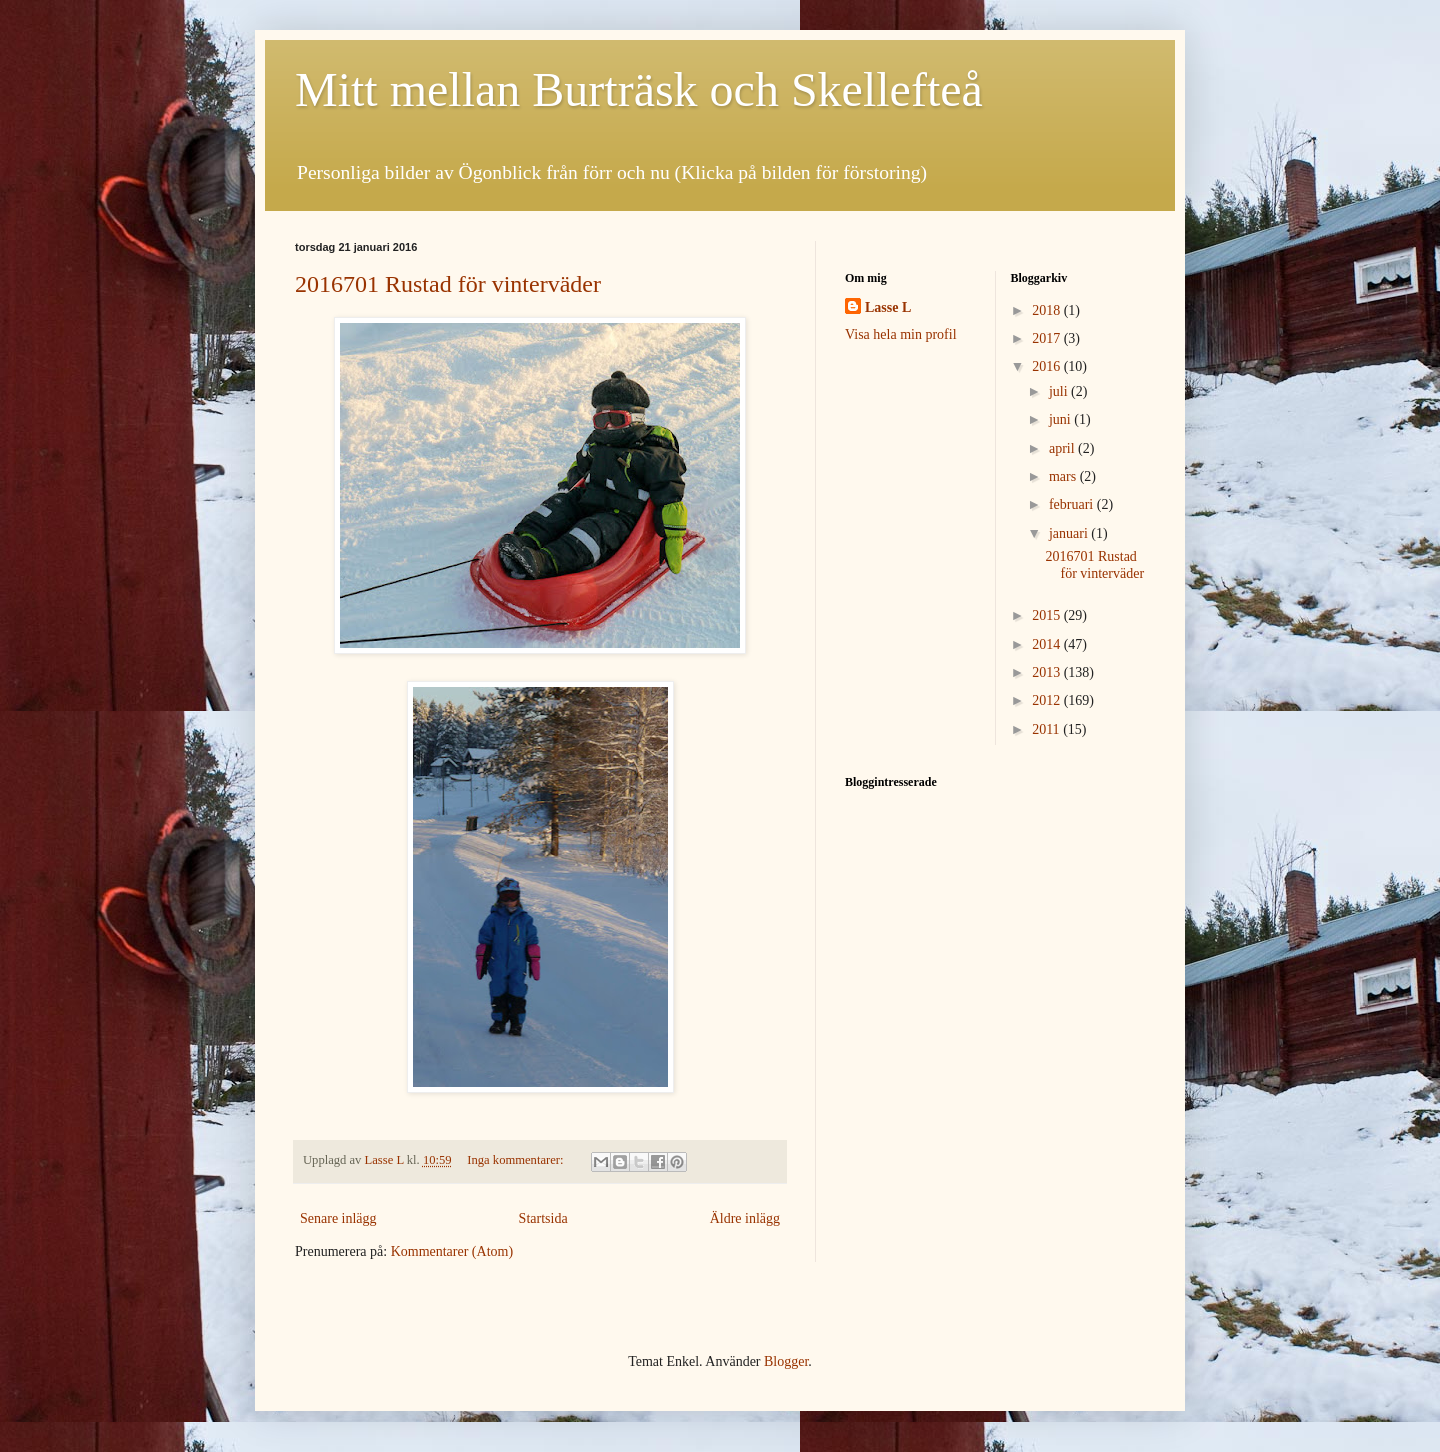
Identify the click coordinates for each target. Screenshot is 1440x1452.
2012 (1048, 700)
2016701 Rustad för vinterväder (448, 284)
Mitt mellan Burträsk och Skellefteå (639, 89)
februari (1073, 504)
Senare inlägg (338, 1218)
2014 (1048, 644)
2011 (1047, 729)
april (1063, 448)
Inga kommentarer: (516, 1160)
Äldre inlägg (745, 1218)
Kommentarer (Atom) (452, 1251)
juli (1060, 391)
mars (1064, 476)
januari (1070, 533)
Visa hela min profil (901, 334)
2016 (1048, 366)
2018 (1048, 310)
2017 (1048, 338)
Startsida (543, 1218)
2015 (1048, 615)
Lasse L (888, 307)
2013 (1048, 672)
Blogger (786, 1361)
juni (1061, 419)
